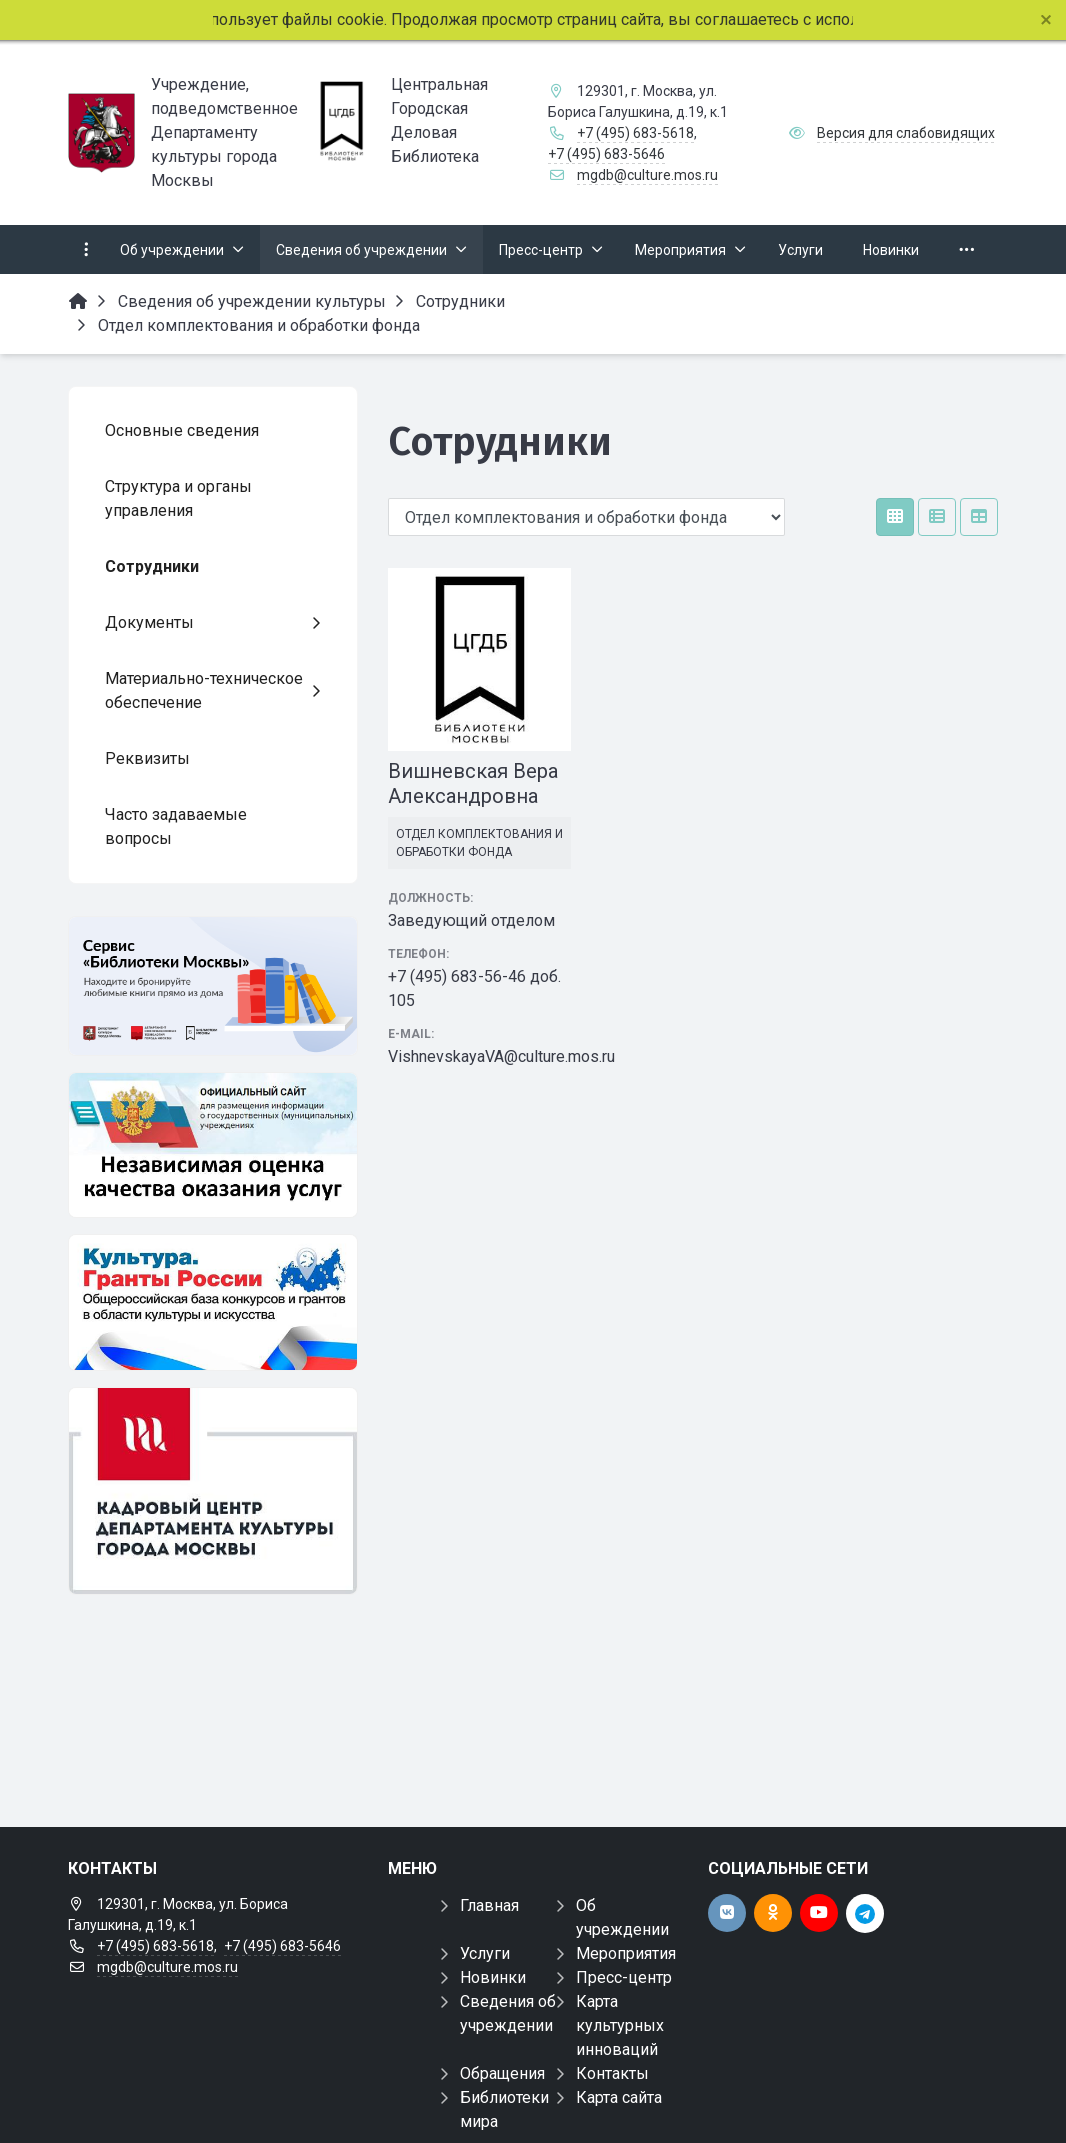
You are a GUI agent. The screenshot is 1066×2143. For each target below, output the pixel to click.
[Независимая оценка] (213, 1145)
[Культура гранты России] (213, 1302)
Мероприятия (626, 1953)
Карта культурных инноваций (620, 2025)
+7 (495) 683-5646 (606, 154)
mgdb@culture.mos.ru (647, 175)
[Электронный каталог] (213, 986)
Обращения (502, 2073)
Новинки (493, 1977)
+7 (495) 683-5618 (635, 133)
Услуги (485, 1953)
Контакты (612, 2073)
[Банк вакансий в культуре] (213, 1491)
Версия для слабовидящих (906, 133)
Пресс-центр (624, 1977)
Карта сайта (619, 2097)
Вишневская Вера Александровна (473, 783)
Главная (489, 1905)
